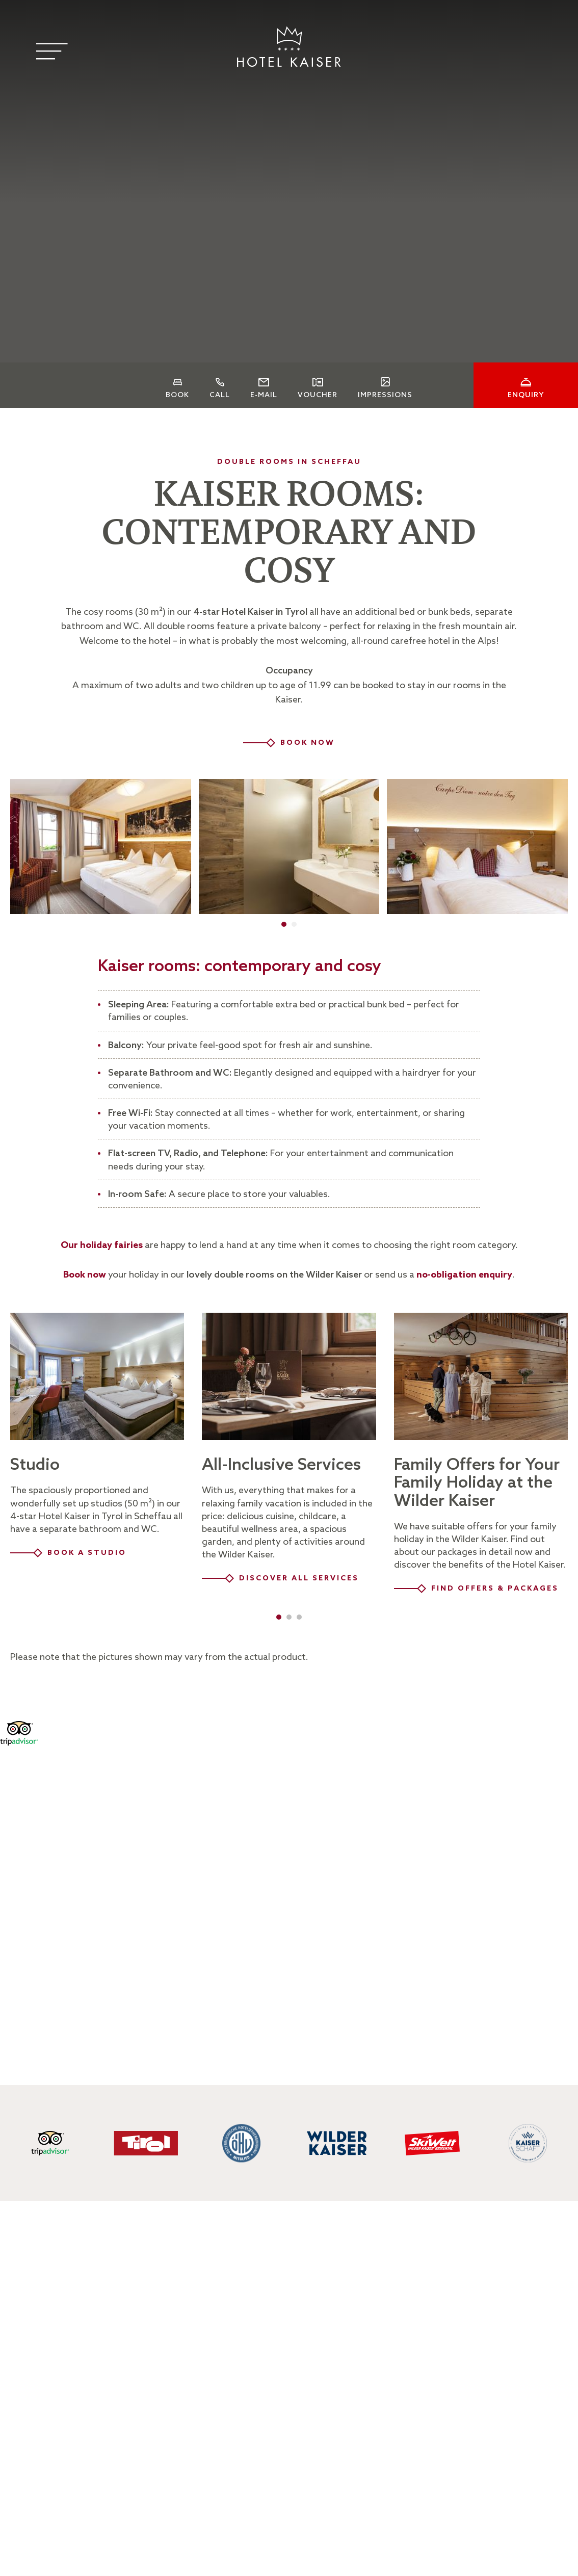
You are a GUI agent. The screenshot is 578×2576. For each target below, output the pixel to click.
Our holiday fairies (102, 1245)
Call (219, 396)
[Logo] (289, 47)
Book (177, 396)
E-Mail (263, 396)
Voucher (317, 396)
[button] (283, 924)
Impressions (385, 394)
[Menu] (52, 51)
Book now (84, 1275)
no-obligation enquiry (464, 1275)
